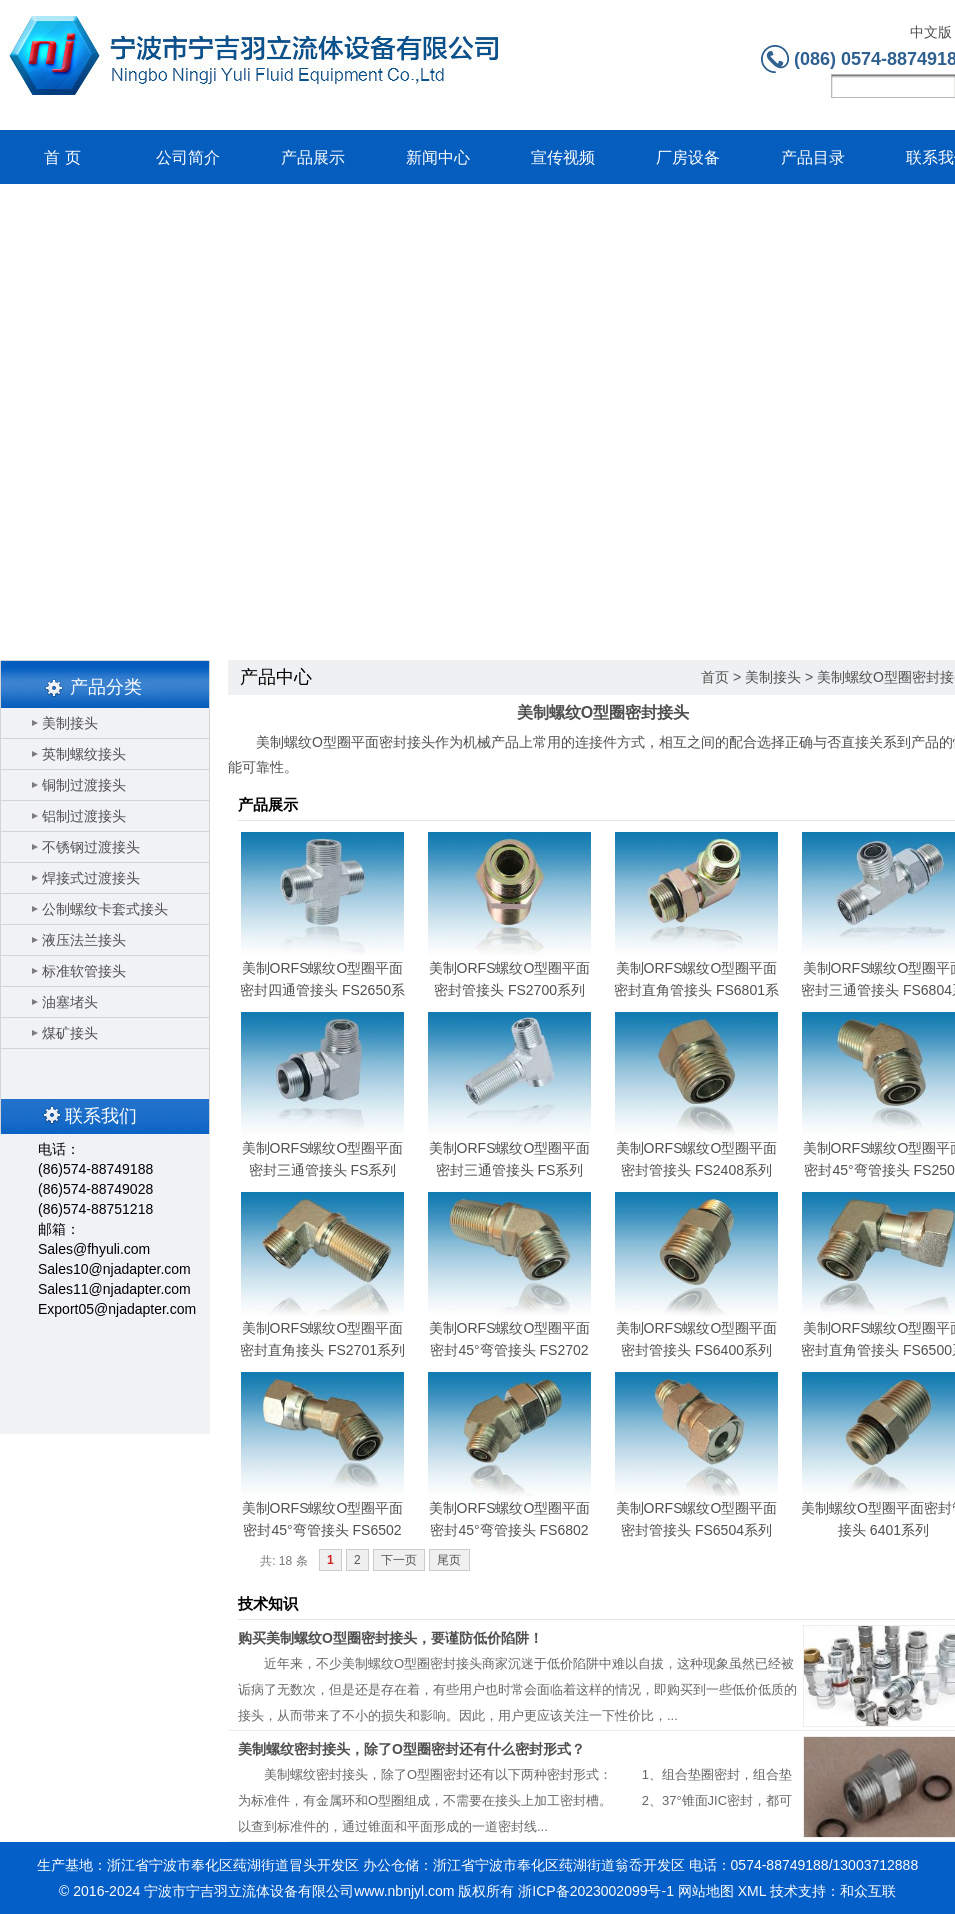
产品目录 (813, 157)
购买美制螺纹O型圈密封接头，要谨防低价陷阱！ (390, 1638)
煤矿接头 (70, 1033)
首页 (715, 677)
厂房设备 (688, 157)
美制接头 (70, 723)
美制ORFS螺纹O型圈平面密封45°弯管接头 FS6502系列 (323, 1530)
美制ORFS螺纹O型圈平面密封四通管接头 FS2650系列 (322, 990)
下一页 (399, 1560)
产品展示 (313, 157)
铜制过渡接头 (84, 785)
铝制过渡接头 (84, 816)
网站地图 (706, 1891)
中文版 (931, 32)
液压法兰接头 (84, 940)
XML (752, 1891)
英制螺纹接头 (84, 754)
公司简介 (188, 157)
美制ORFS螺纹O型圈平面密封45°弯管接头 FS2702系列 (510, 1350)
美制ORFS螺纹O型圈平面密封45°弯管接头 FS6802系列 (510, 1530)
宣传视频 (563, 157)
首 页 (62, 157)
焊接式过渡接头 (91, 878)
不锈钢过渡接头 (91, 847)
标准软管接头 (84, 971)
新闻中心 (438, 157)
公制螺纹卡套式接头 (105, 909)
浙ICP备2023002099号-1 (596, 1891)
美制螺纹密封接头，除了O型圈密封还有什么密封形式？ (411, 1749)
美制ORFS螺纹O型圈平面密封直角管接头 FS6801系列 (696, 990)
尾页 (449, 1560)
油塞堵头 (70, 1002)
